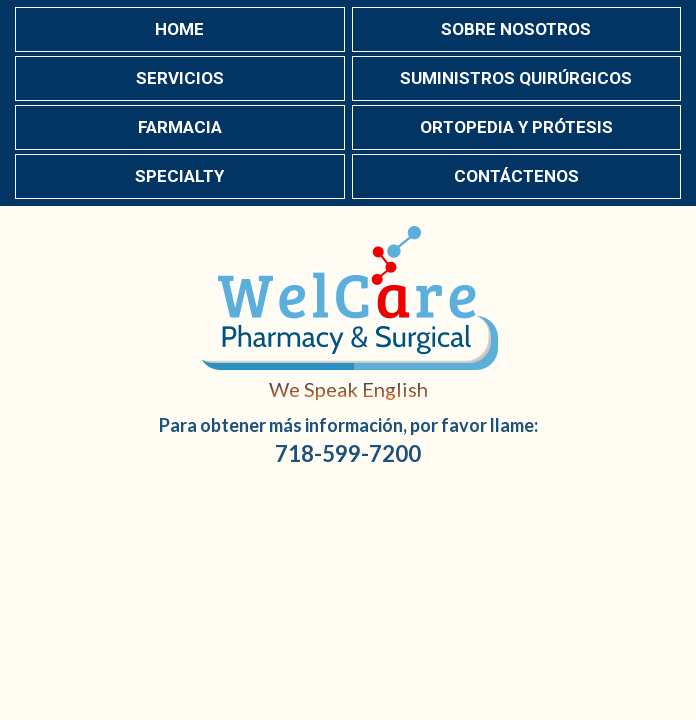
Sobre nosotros (516, 29)
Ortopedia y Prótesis (516, 127)
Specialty (179, 176)
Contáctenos (516, 176)
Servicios (180, 78)
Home (179, 29)
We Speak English (348, 389)
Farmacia (180, 127)
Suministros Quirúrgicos (516, 78)
